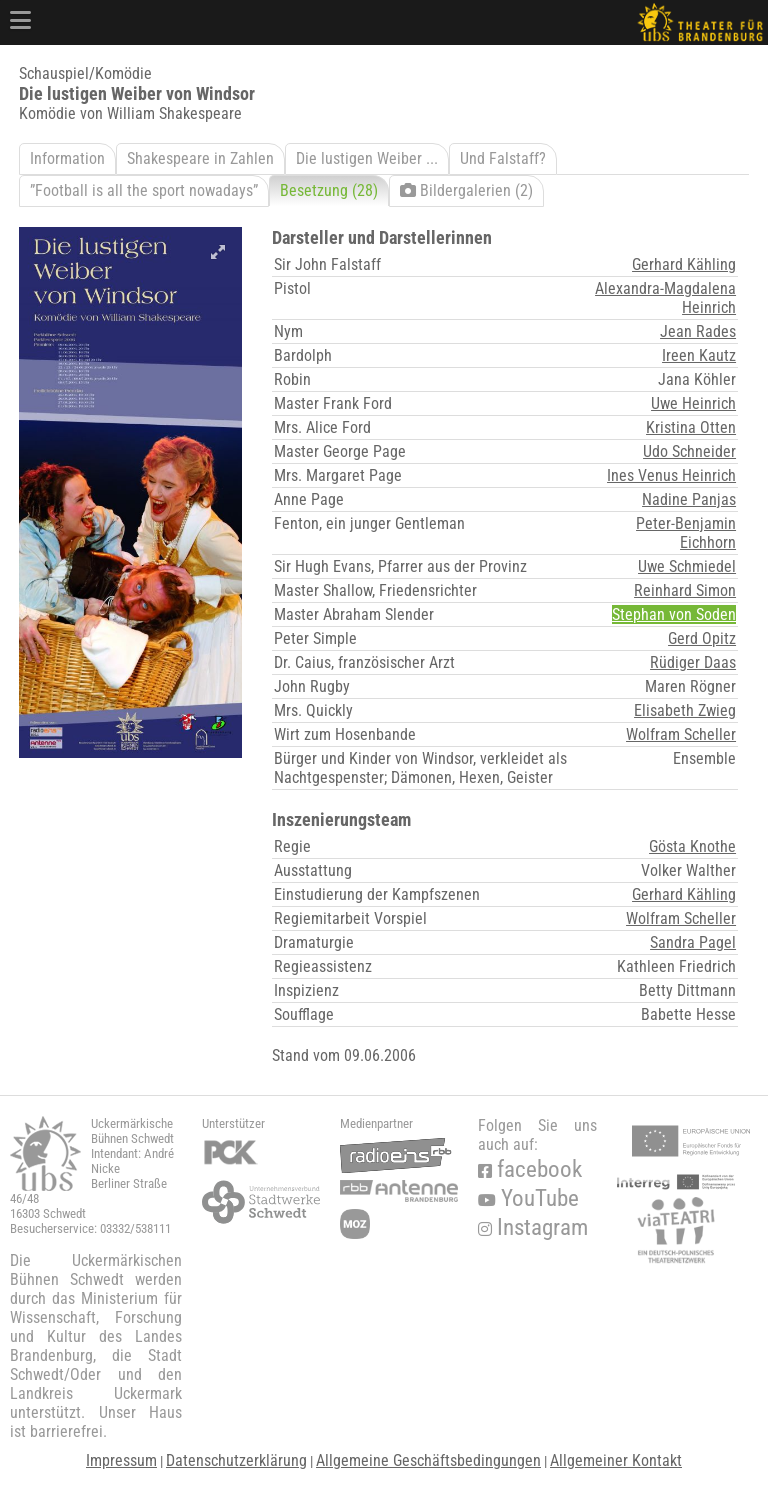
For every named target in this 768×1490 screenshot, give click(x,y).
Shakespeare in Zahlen (200, 158)
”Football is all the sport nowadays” (144, 190)
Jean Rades (698, 331)
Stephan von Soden (674, 614)
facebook (530, 1169)
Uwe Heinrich (693, 403)
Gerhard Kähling (684, 264)
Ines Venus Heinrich (671, 475)
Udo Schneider (689, 451)
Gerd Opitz (702, 638)
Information (67, 158)
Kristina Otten (691, 427)
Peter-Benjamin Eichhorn (686, 533)
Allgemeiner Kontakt (616, 1460)
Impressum (121, 1460)
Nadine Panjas (689, 499)
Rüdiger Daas (693, 662)
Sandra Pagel (693, 942)
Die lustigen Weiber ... (367, 158)
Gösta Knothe (692, 846)
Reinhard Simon (685, 590)
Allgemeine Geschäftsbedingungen (428, 1460)
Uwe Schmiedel (687, 566)
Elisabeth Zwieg (685, 710)
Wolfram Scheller (681, 734)
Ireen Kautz (699, 355)
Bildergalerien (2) (466, 190)
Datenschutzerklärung (236, 1460)
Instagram (533, 1227)
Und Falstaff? (503, 158)
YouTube (528, 1198)
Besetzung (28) (329, 190)
